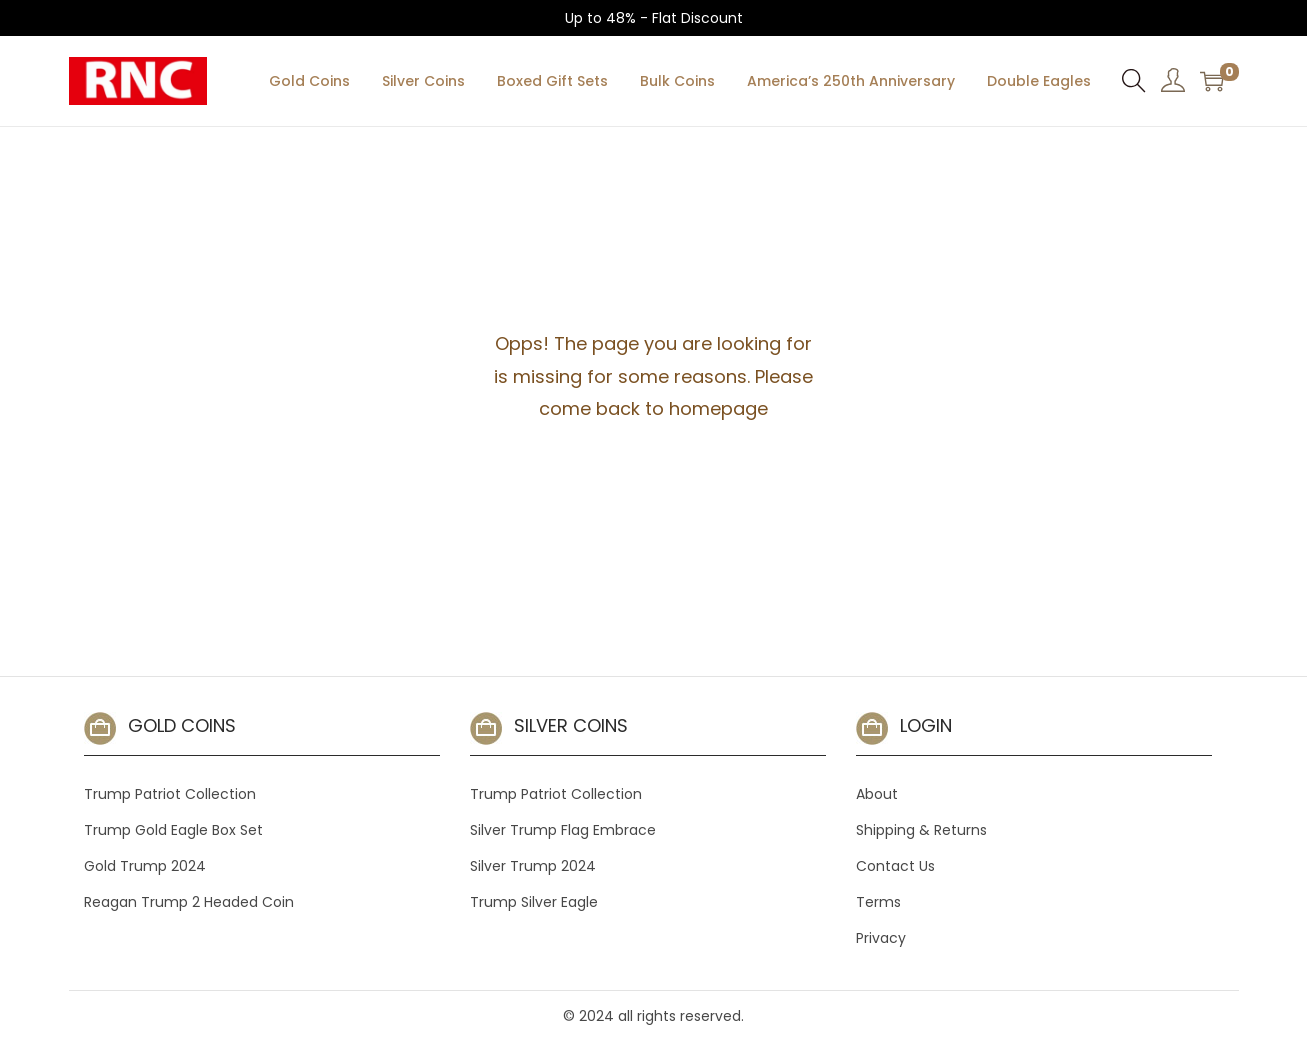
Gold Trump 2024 (145, 866)
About (877, 794)
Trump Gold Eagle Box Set (173, 830)
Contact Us (895, 866)
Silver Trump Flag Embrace (563, 830)
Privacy (881, 938)
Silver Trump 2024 (533, 866)
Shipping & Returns (921, 830)
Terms (878, 902)
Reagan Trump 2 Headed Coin (189, 902)
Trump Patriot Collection (170, 794)
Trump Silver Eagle (534, 902)
